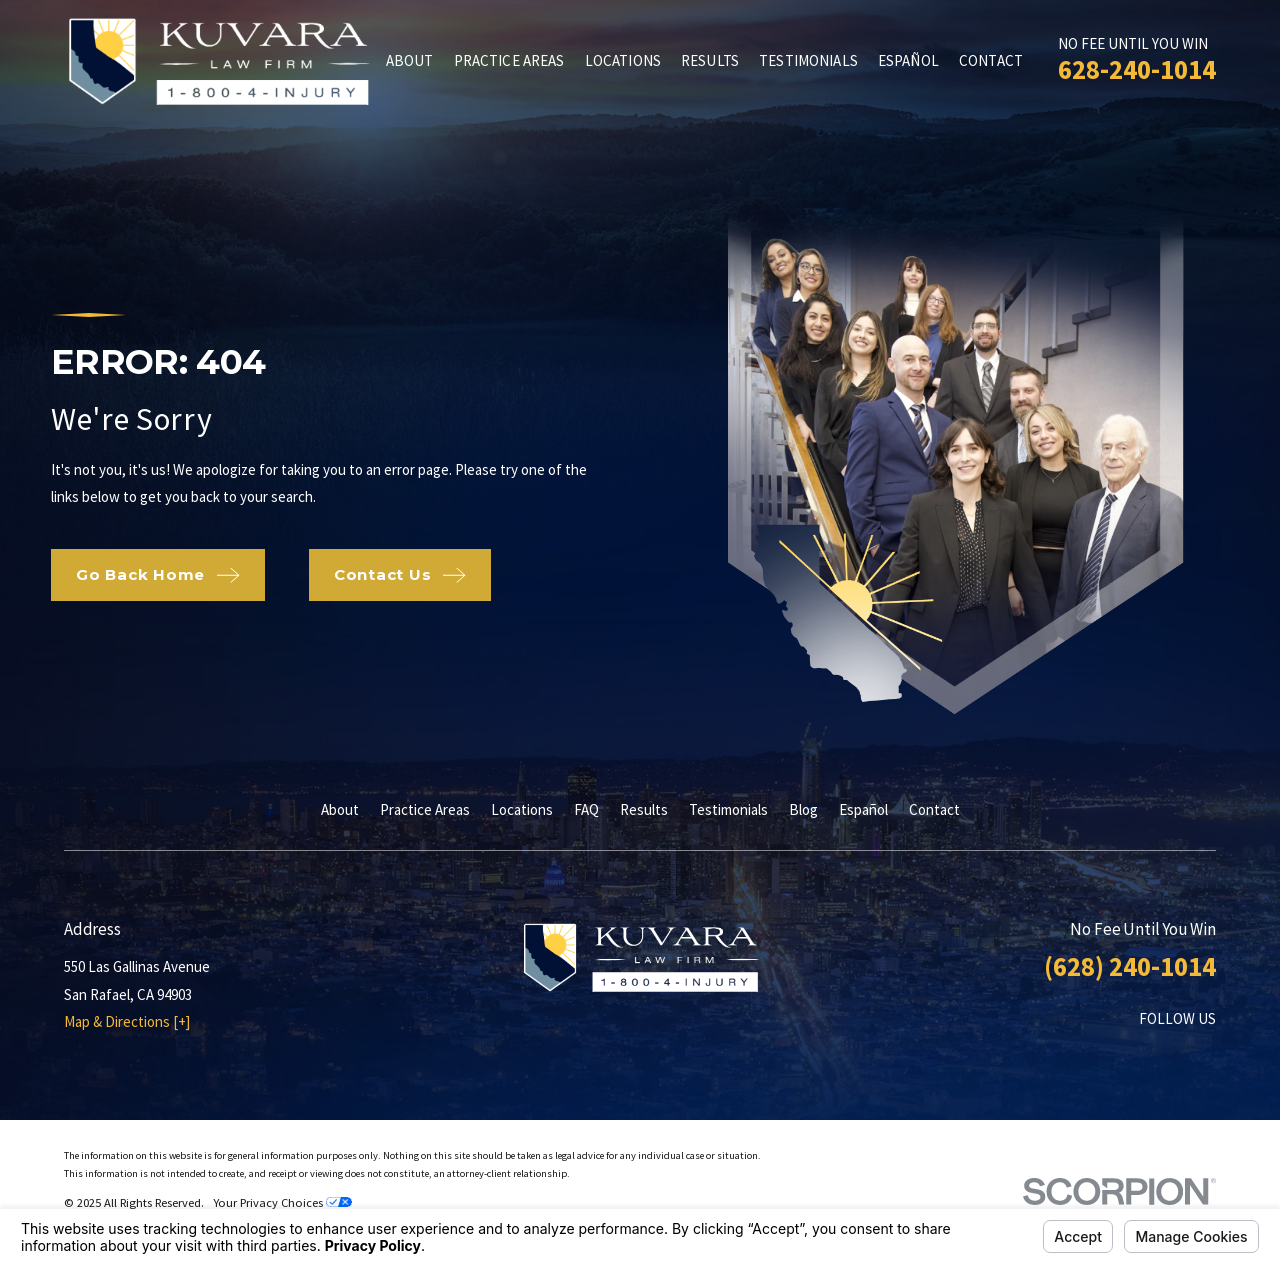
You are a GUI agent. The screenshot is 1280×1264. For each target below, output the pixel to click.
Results (644, 809)
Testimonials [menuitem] (808, 60)
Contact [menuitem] (991, 60)
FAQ (586, 809)
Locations (522, 809)
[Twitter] (1205, 1056)
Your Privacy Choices (282, 1202)
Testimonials (728, 809)
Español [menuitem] (908, 60)
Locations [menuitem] (623, 60)
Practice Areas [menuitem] (509, 60)
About (340, 809)
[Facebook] (1105, 1056)
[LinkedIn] (1155, 1056)
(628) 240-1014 (1130, 966)
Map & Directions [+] (127, 1021)
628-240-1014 (1137, 69)
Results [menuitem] (710, 60)
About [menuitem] (410, 60)
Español (863, 809)
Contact (934, 809)
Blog (803, 809)
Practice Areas (425, 809)
